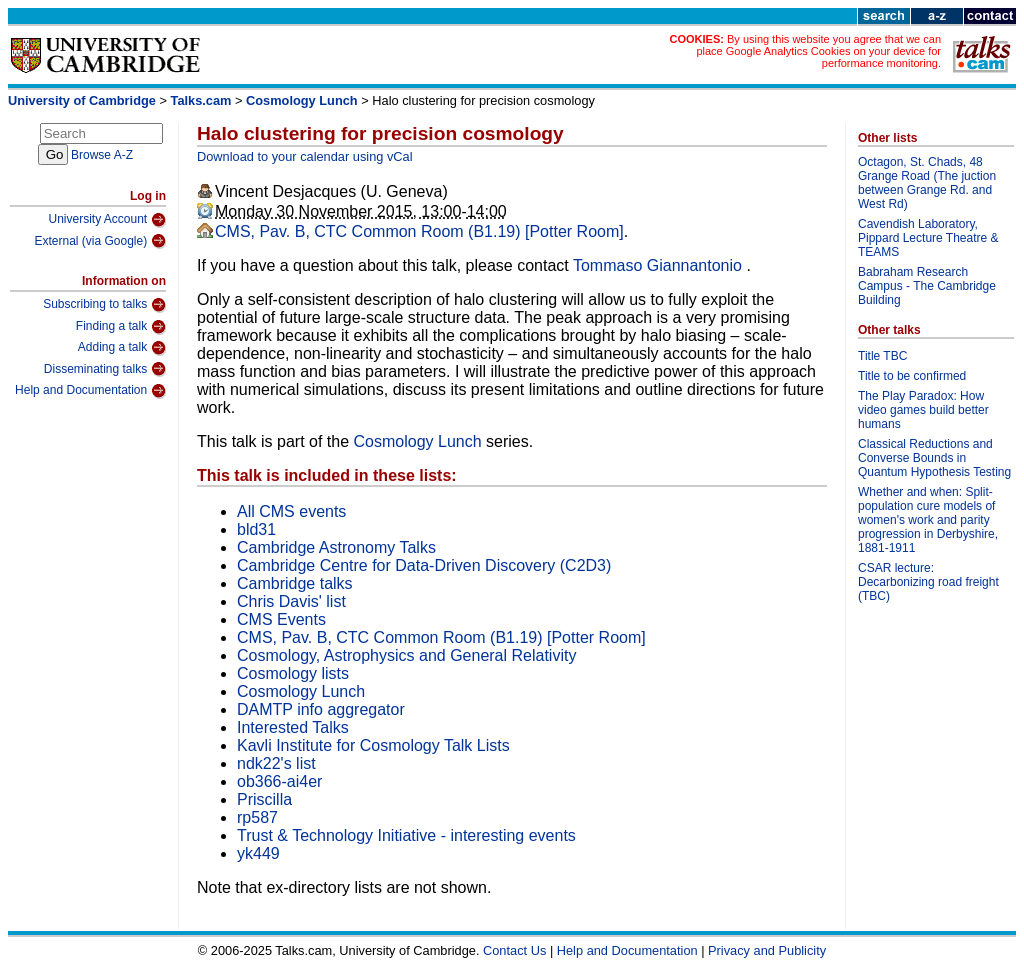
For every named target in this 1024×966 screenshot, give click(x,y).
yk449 (258, 853)
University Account (107, 220)
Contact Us (514, 950)
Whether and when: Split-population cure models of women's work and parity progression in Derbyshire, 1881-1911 (928, 520)
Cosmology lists (293, 673)
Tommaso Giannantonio (659, 265)
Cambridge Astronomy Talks (336, 547)
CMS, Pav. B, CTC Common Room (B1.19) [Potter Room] (419, 231)
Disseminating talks (105, 369)
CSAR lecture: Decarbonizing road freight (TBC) (928, 582)
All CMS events (291, 511)
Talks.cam (201, 100)
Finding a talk (121, 327)
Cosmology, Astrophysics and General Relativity (406, 655)
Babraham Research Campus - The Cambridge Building (927, 286)
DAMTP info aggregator (321, 709)
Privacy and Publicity (767, 950)
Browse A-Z (102, 155)
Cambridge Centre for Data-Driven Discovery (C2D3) (424, 565)
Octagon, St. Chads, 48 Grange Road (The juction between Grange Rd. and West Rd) (927, 183)
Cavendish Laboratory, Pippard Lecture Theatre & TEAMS (928, 238)
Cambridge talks (295, 583)
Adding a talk (122, 348)
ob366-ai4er (279, 781)
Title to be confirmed (912, 376)
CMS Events (281, 619)
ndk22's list (276, 763)
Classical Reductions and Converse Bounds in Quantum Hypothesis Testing (934, 458)
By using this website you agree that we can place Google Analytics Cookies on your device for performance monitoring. (818, 51)
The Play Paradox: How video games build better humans (923, 410)
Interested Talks (293, 727)
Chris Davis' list (291, 601)
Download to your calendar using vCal (305, 156)
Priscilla (264, 799)
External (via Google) (100, 241)
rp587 (257, 817)
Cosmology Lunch (302, 100)
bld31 (256, 529)
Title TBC (882, 356)
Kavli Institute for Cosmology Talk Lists (373, 745)
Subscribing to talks (104, 305)
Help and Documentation (90, 391)
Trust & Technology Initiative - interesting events (406, 835)
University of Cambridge (82, 100)
